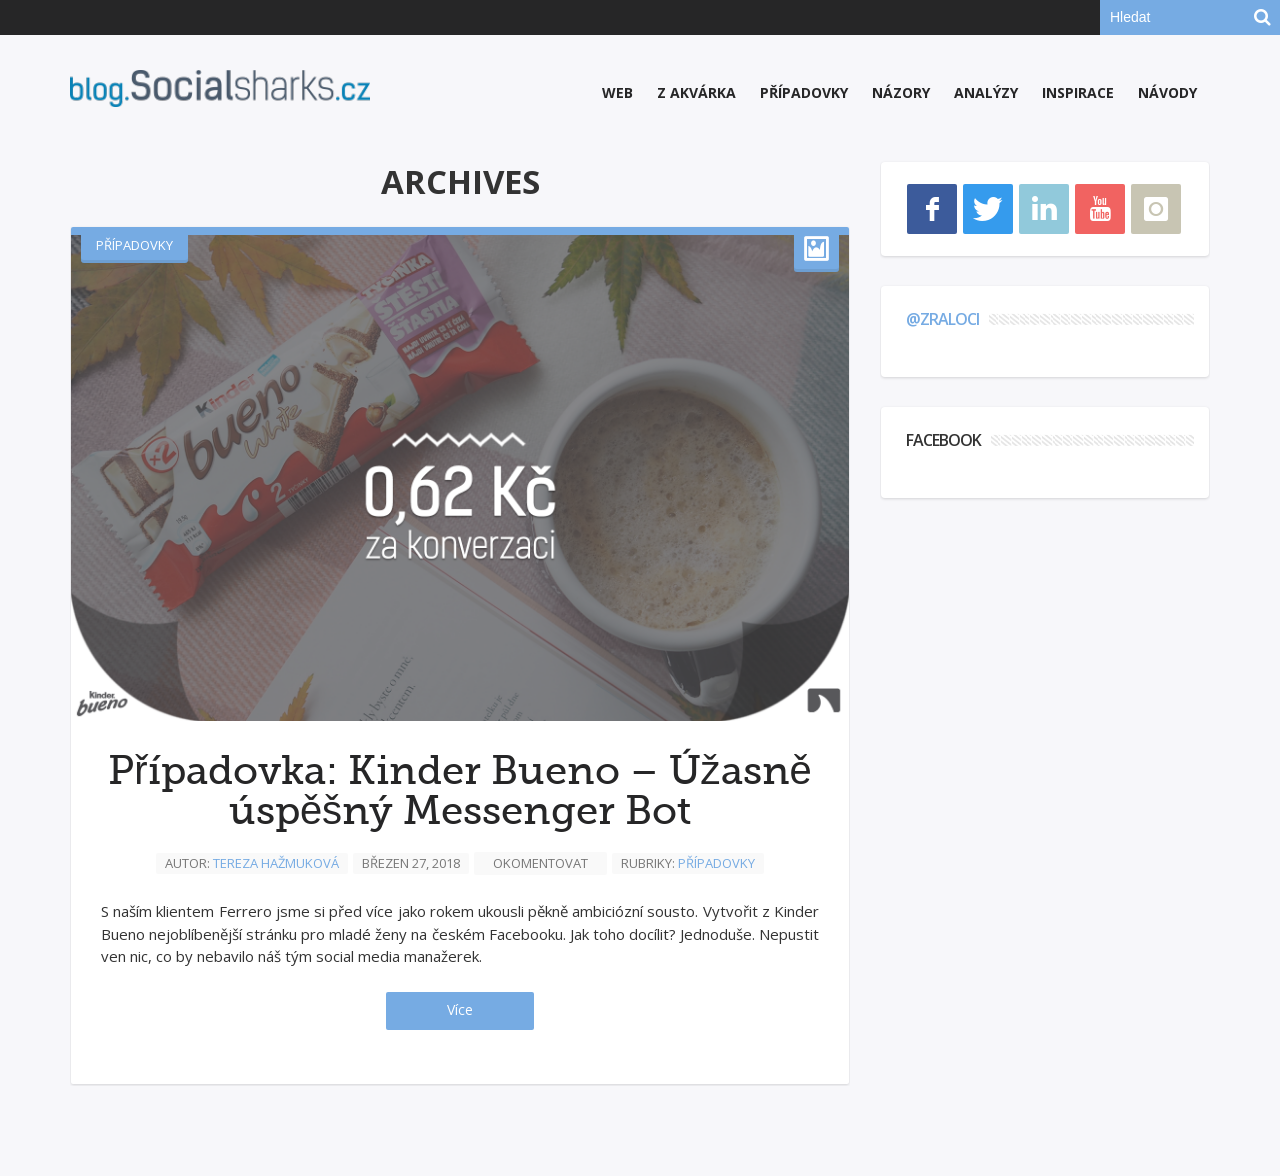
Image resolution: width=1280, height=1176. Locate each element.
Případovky (804, 92)
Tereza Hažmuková (276, 863)
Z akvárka (696, 92)
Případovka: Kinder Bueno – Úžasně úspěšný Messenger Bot (460, 791)
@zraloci (942, 319)
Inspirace (1078, 92)
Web (617, 92)
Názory (901, 92)
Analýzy (986, 92)
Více (460, 1009)
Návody (1167, 92)
